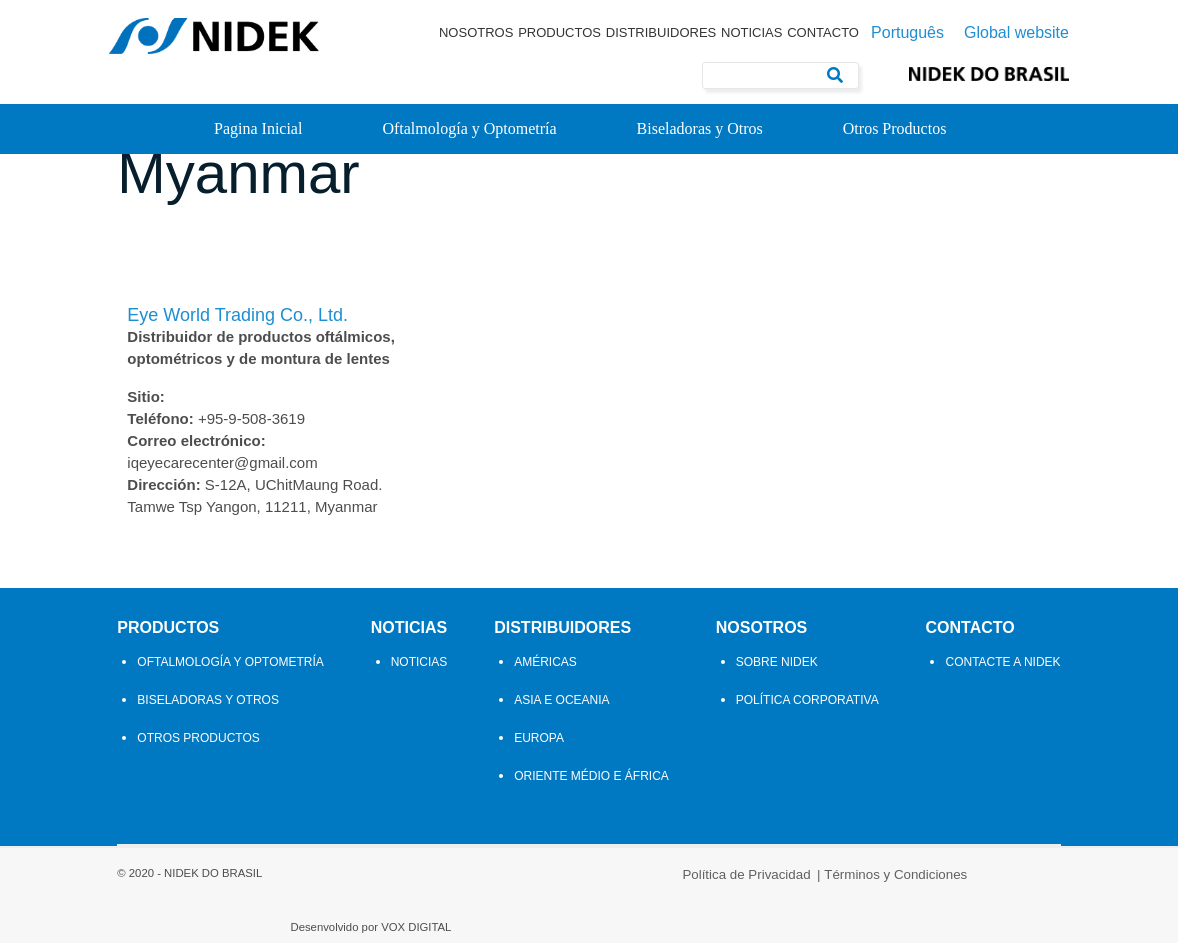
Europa (539, 788)
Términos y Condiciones (659, 915)
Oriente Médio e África (591, 826)
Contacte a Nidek (1011, 712)
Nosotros (476, 32)
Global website (1016, 33)
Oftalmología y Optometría (469, 128)
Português (907, 33)
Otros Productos (895, 128)
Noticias (751, 32)
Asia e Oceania (561, 750)
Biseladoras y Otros (700, 128)
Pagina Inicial (258, 128)
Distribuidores (661, 32)
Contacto (823, 32)
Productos (559, 32)
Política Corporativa (811, 750)
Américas (545, 712)
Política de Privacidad (511, 915)
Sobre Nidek (781, 712)
